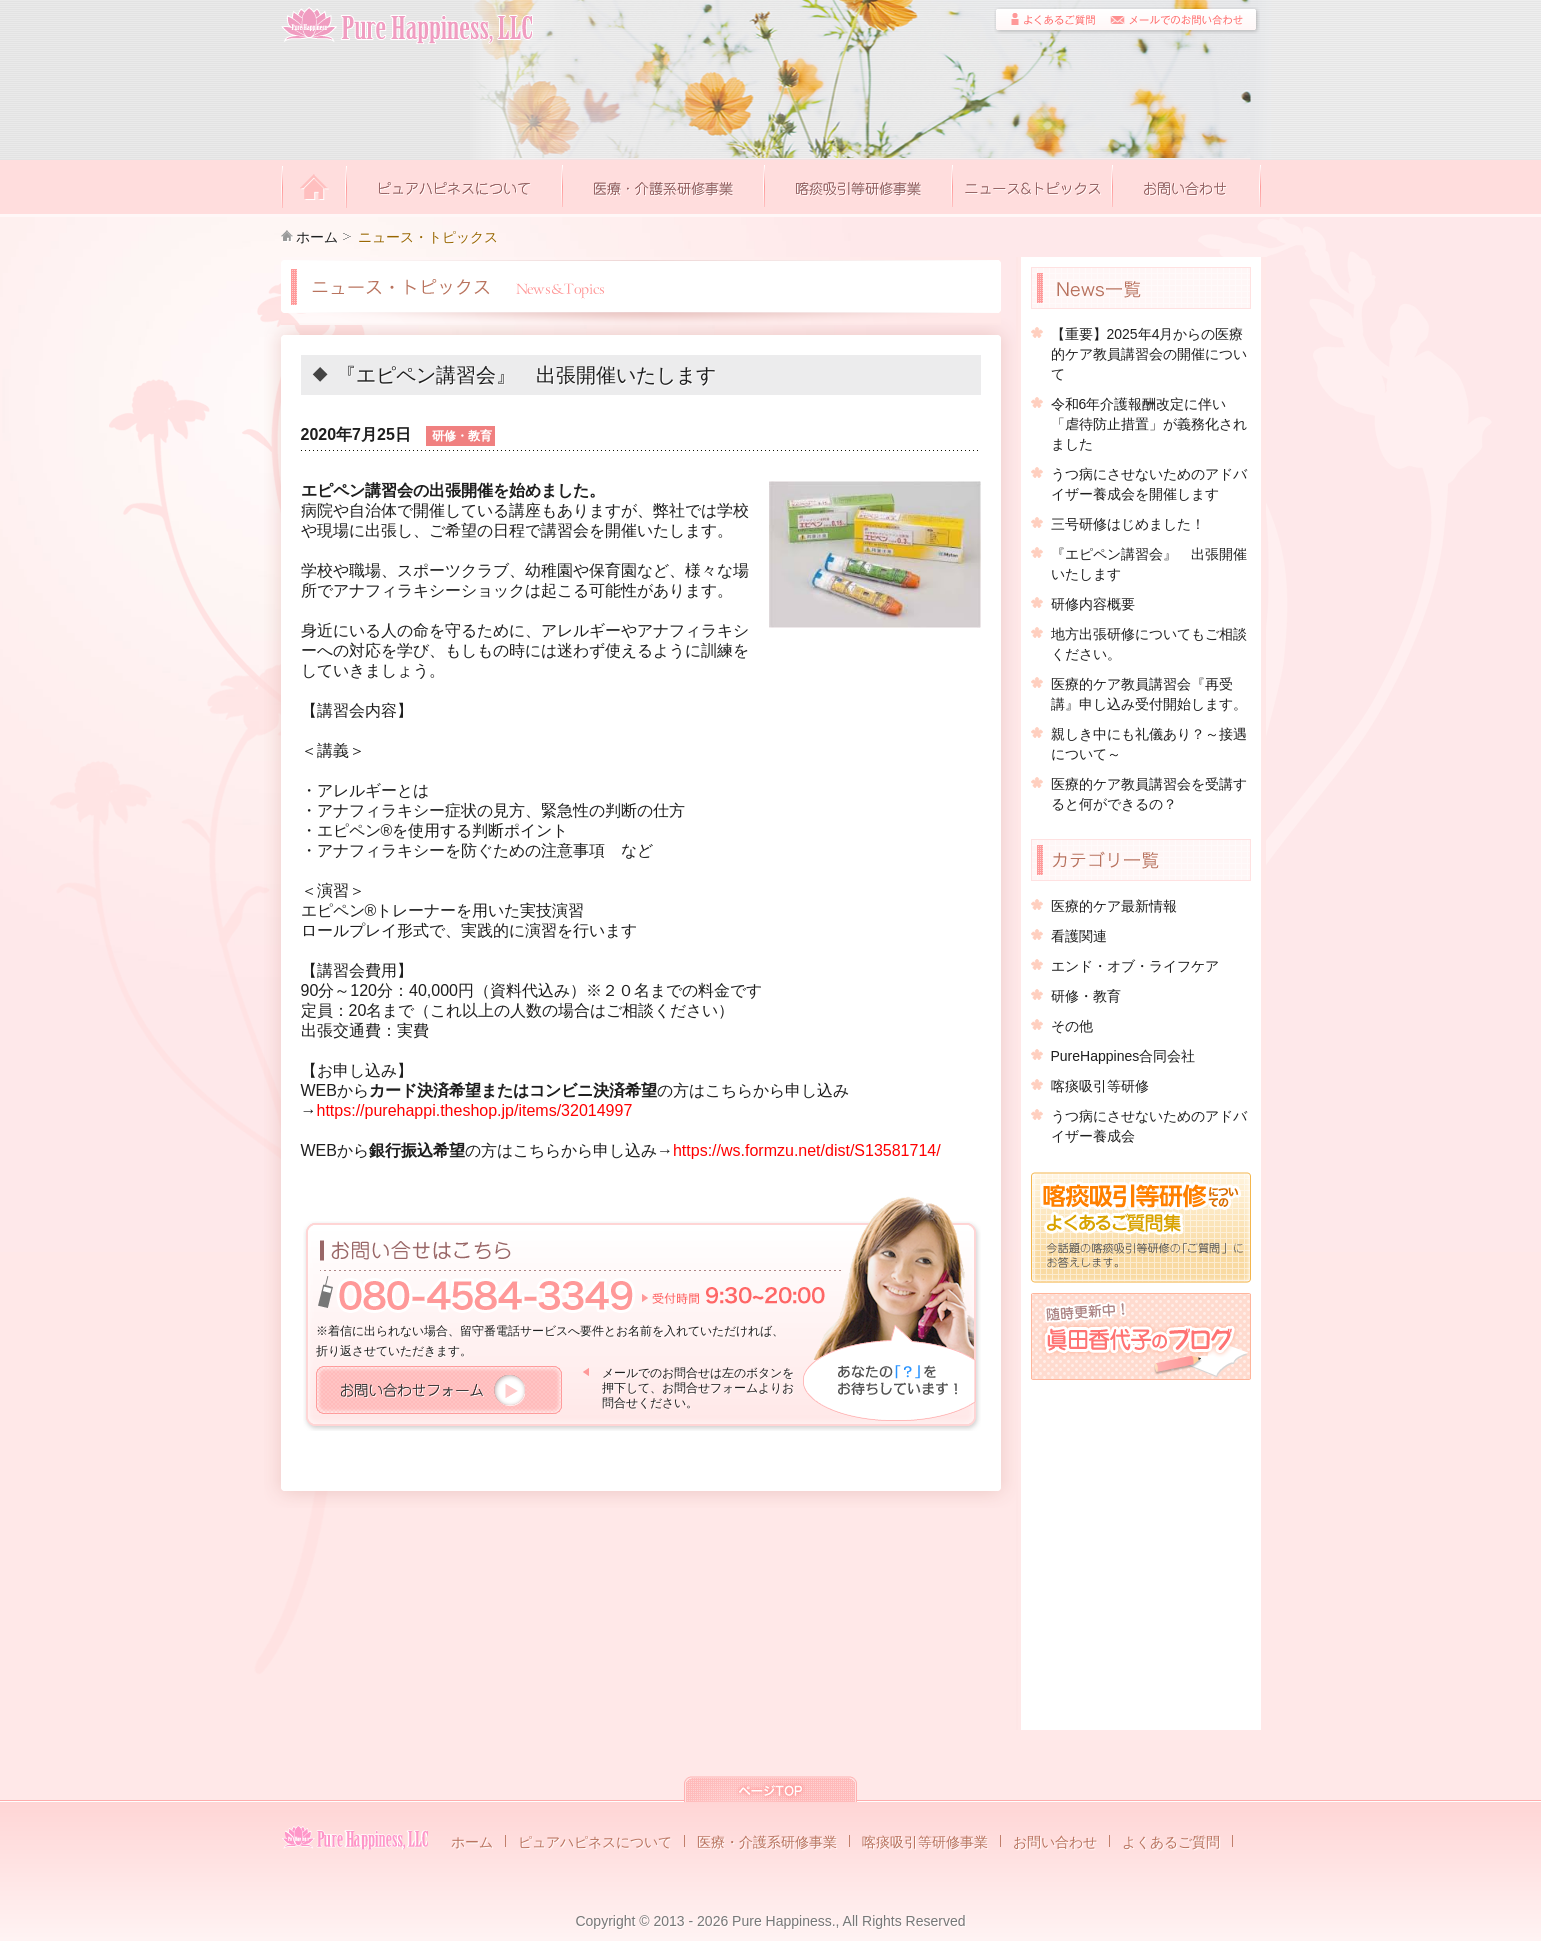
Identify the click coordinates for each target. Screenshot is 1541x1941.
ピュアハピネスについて (595, 1842)
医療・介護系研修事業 (767, 1842)
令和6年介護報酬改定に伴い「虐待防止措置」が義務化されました (1149, 424)
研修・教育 (1086, 996)
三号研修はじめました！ (1128, 524)
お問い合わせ (1055, 1842)
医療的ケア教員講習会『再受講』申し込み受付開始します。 (1149, 694)
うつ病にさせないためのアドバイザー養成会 (1149, 1126)
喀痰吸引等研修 (1100, 1086)
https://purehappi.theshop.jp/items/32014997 (475, 1110)
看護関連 (1079, 936)
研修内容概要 (1093, 604)
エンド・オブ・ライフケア (1135, 966)
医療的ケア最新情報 (1114, 906)
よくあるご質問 (1171, 1842)
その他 (1072, 1026)
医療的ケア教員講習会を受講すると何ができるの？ (1149, 794)
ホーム (317, 237)
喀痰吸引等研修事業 (925, 1842)
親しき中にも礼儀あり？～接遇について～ (1149, 744)
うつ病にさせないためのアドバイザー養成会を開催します (1149, 484)
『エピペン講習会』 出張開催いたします (1149, 564)
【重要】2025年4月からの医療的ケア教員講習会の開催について (1149, 354)
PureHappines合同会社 (1123, 1056)
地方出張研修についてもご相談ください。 (1149, 644)
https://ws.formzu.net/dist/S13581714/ (807, 1150)
